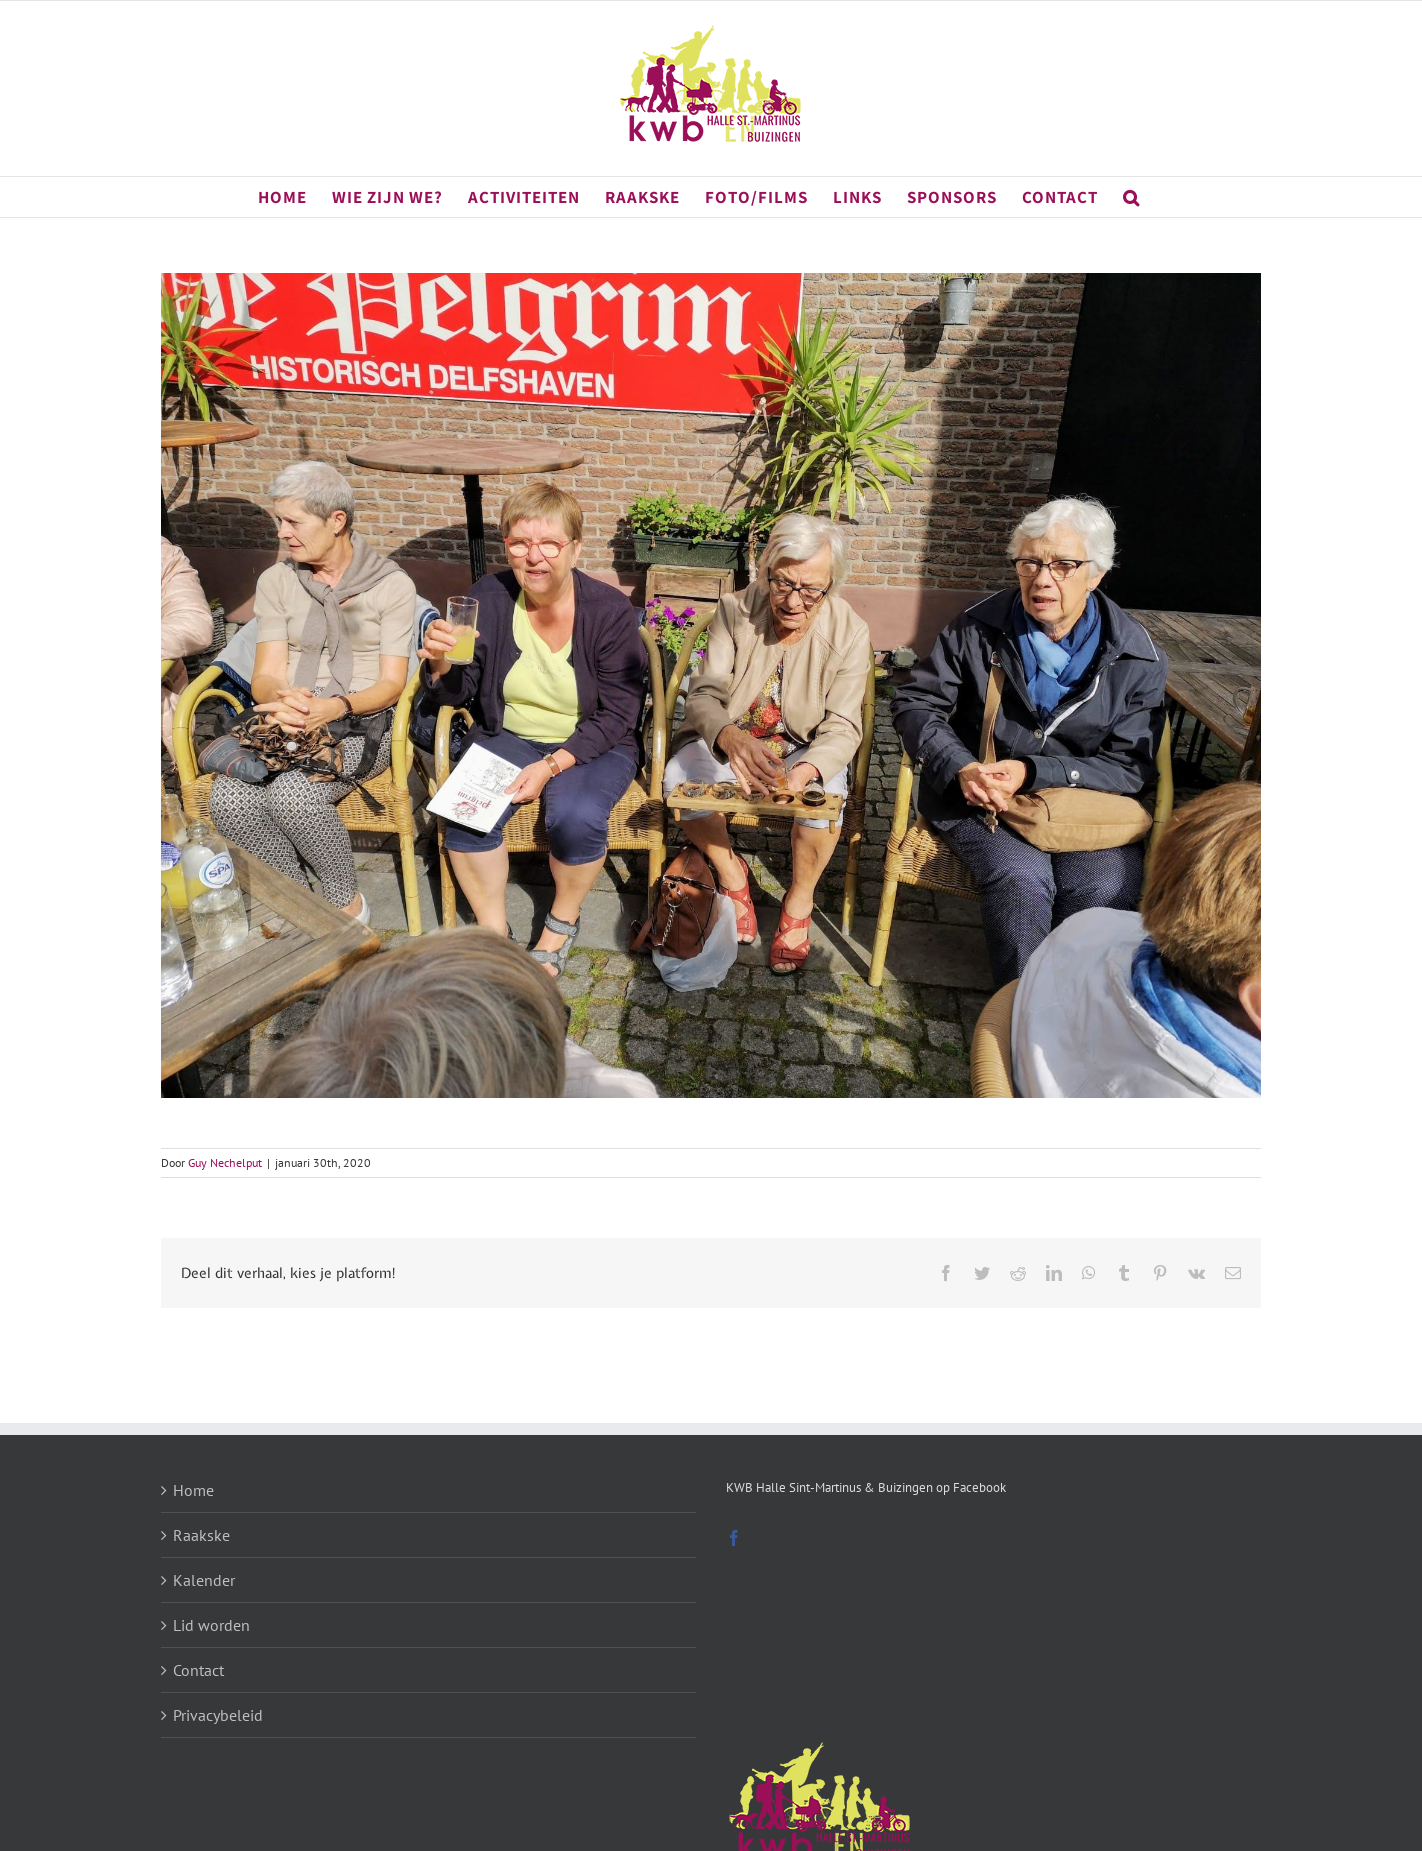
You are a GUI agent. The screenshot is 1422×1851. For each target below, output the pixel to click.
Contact (198, 1670)
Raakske (201, 1535)
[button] (1131, 197)
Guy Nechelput (225, 1162)
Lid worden (211, 1625)
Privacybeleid (218, 1715)
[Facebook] (734, 1538)
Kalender (204, 1580)
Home (193, 1490)
